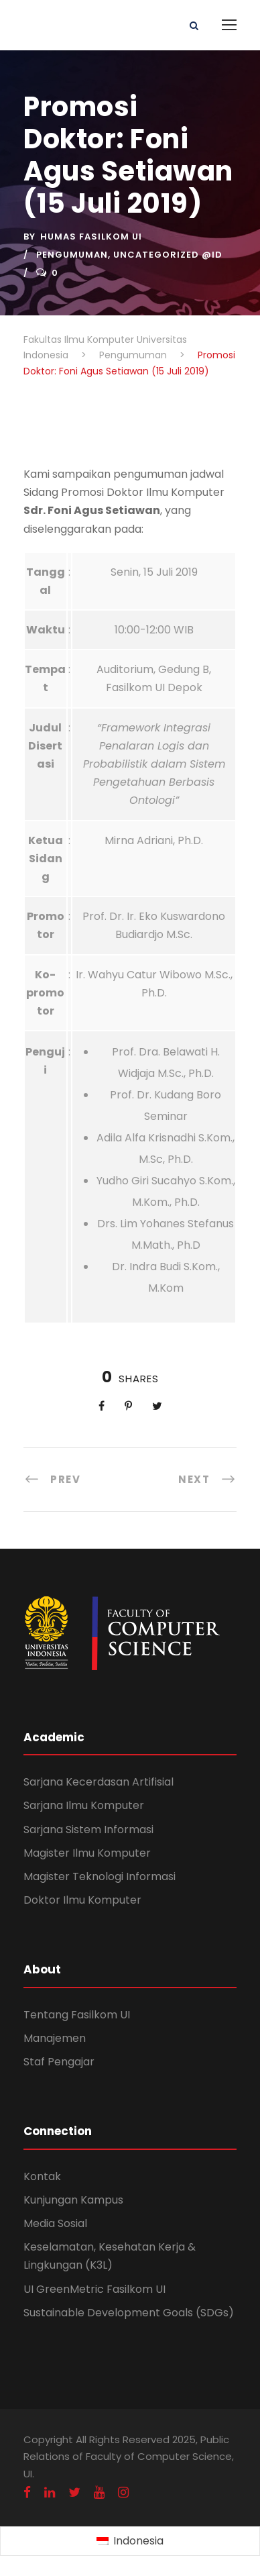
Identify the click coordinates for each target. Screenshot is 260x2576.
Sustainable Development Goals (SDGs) (128, 2312)
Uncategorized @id (167, 254)
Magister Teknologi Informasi (99, 1876)
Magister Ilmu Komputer (87, 1853)
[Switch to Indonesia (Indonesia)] (130, 2541)
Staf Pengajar (58, 2061)
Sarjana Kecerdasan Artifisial (98, 1782)
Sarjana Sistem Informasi (88, 1829)
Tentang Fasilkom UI (76, 2014)
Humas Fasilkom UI (91, 236)
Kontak (42, 2176)
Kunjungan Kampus (73, 2200)
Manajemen (54, 2038)
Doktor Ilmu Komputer (82, 1900)
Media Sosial (55, 2223)
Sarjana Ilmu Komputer (83, 1805)
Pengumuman (72, 254)
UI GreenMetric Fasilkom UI (94, 2289)
